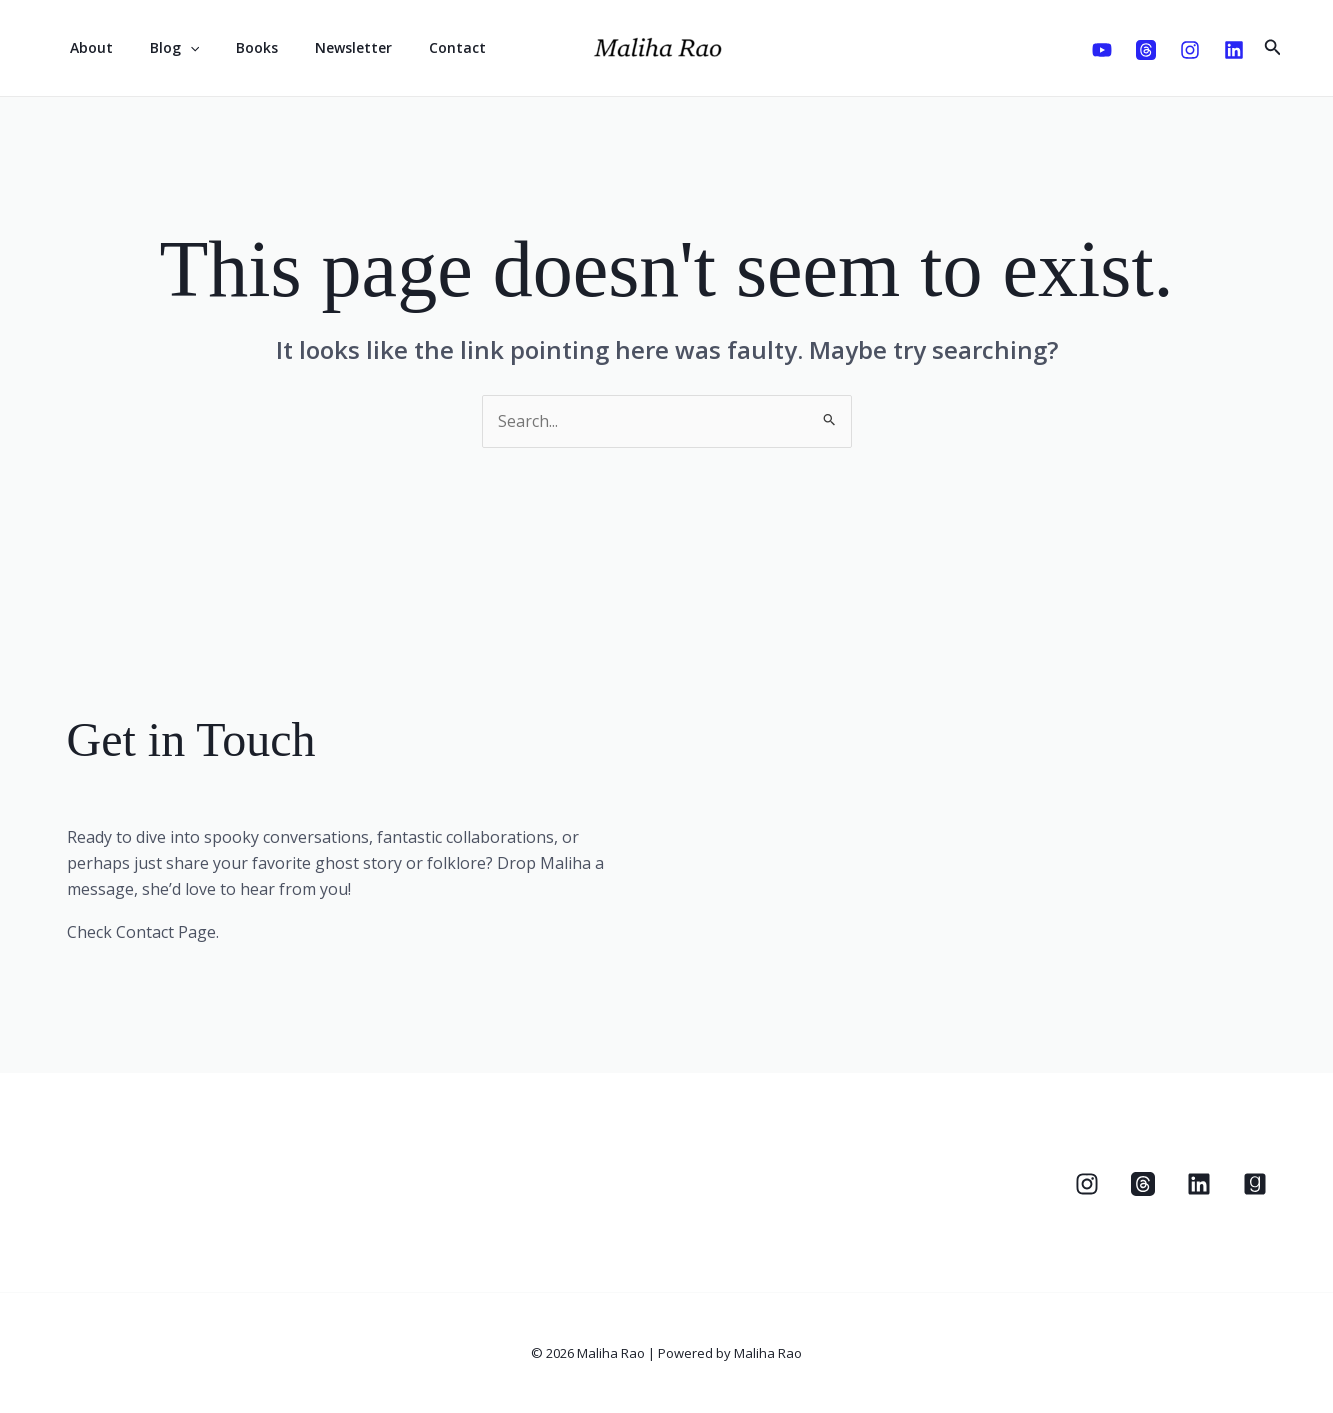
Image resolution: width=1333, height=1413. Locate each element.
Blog (160, 48)
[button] (1273, 48)
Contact (416, 47)
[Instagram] (1190, 50)
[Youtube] (1102, 50)
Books (234, 47)
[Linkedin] (1234, 50)
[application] (176, 48)
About (86, 47)
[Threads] (1146, 50)
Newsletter (321, 47)
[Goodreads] (1255, 1184)
